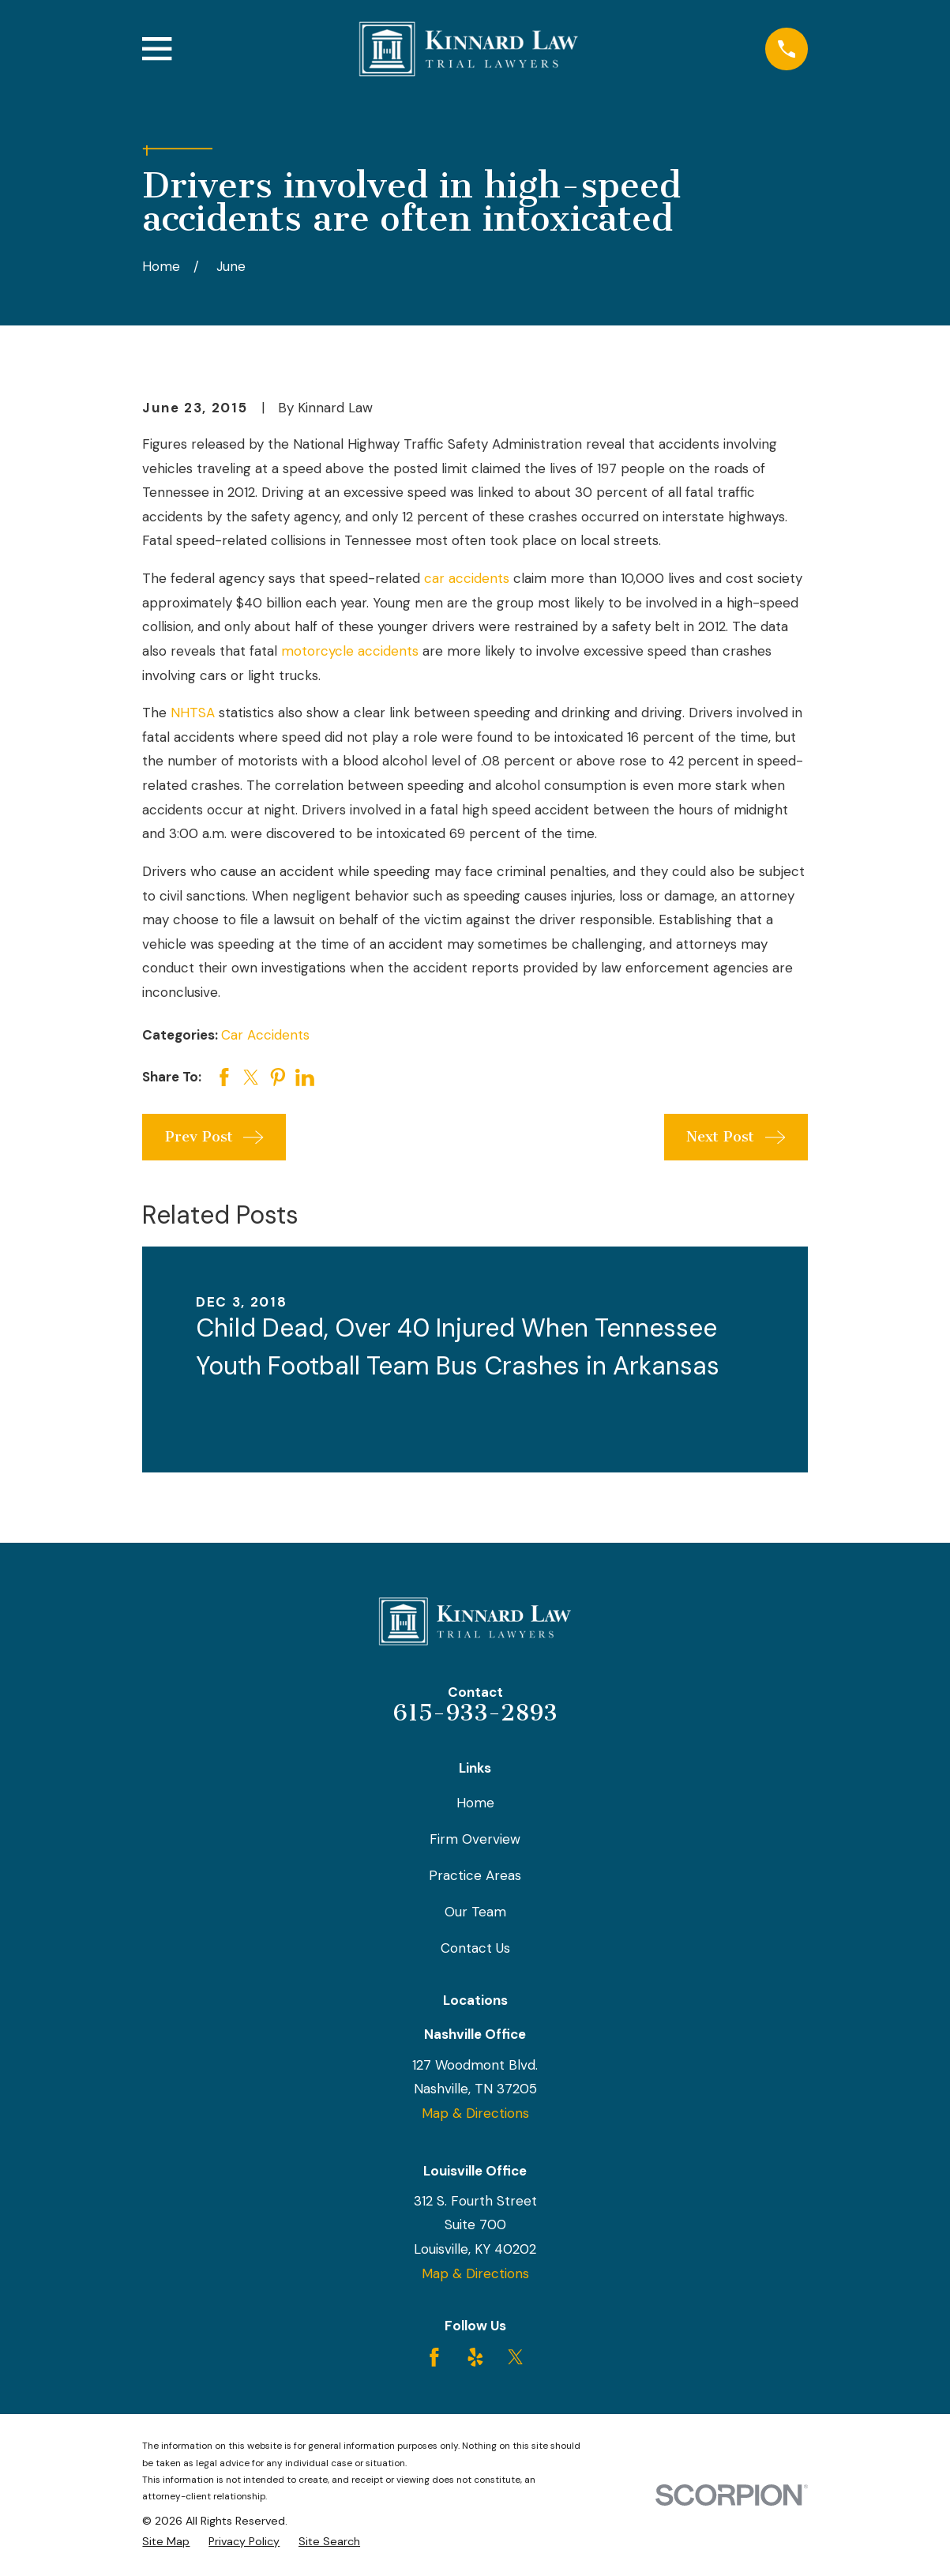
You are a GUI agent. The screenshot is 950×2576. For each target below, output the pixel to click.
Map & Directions (475, 2113)
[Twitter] (515, 2357)
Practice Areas (475, 1875)
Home (475, 1802)
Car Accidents (265, 1035)
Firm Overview (475, 1839)
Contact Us (475, 1948)
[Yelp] (475, 2357)
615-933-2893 (475, 1712)
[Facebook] (434, 2357)
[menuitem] (166, 2542)
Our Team (475, 1911)
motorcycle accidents (350, 651)
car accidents (466, 578)
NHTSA (193, 712)
